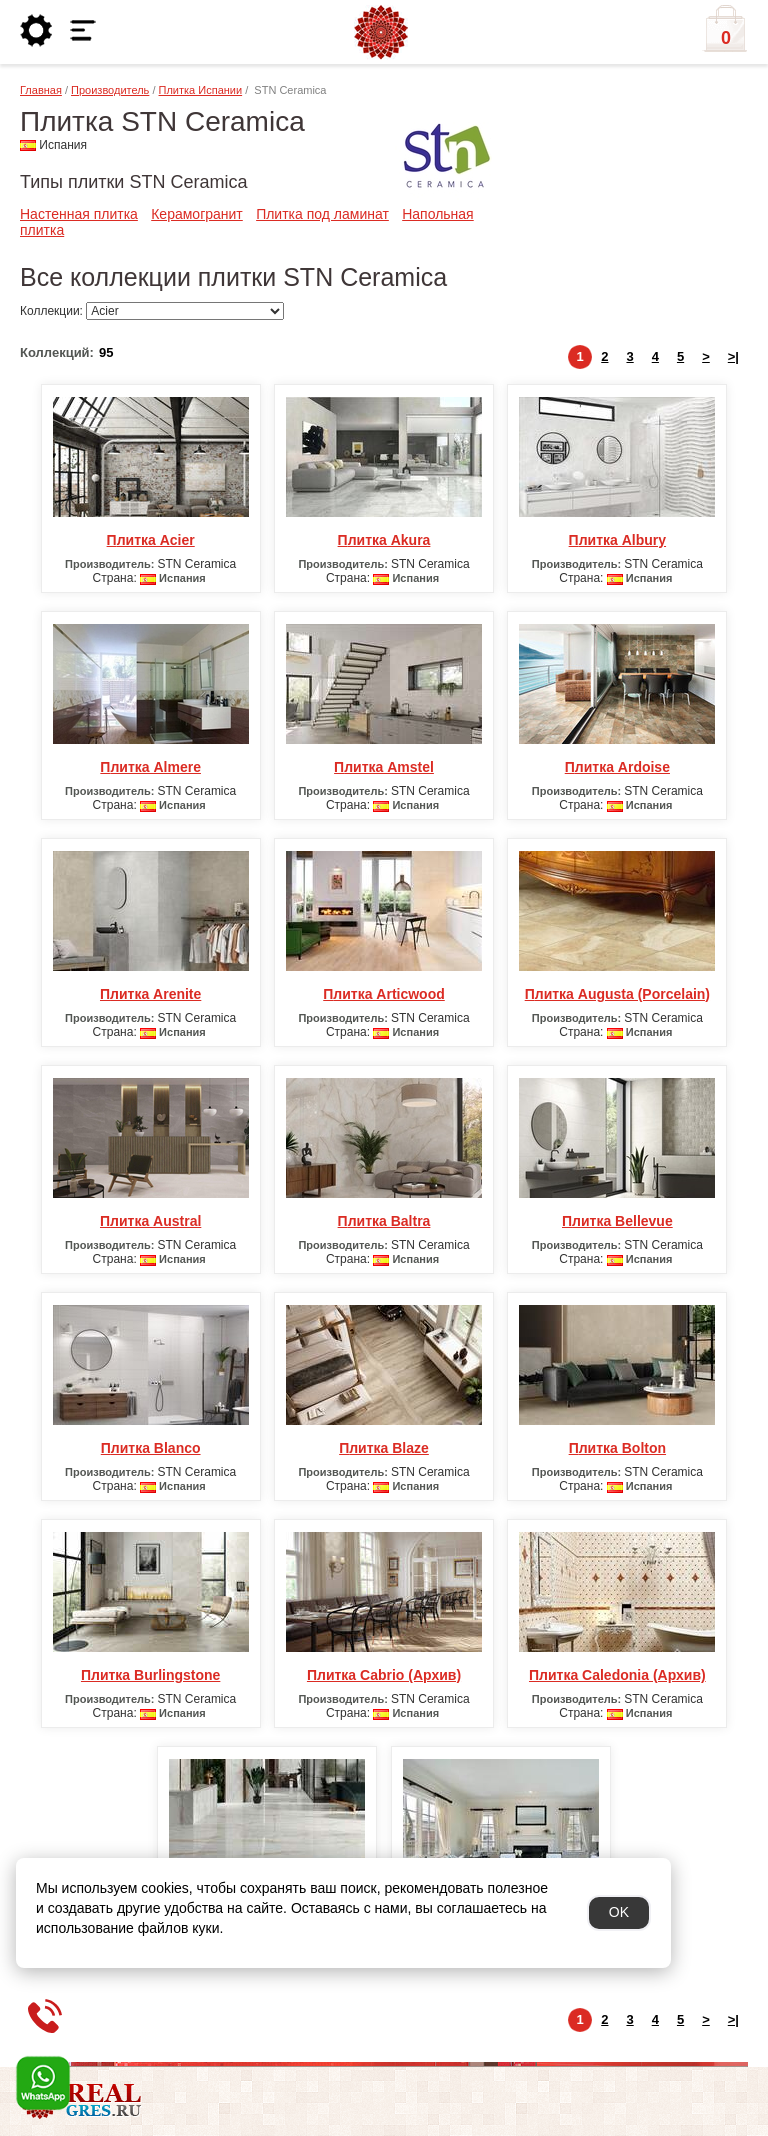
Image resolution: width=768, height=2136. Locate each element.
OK (619, 1912)
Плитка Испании (201, 90)
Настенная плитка (79, 214)
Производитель (110, 90)
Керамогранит (197, 214)
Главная (41, 90)
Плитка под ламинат (322, 214)
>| (733, 356)
